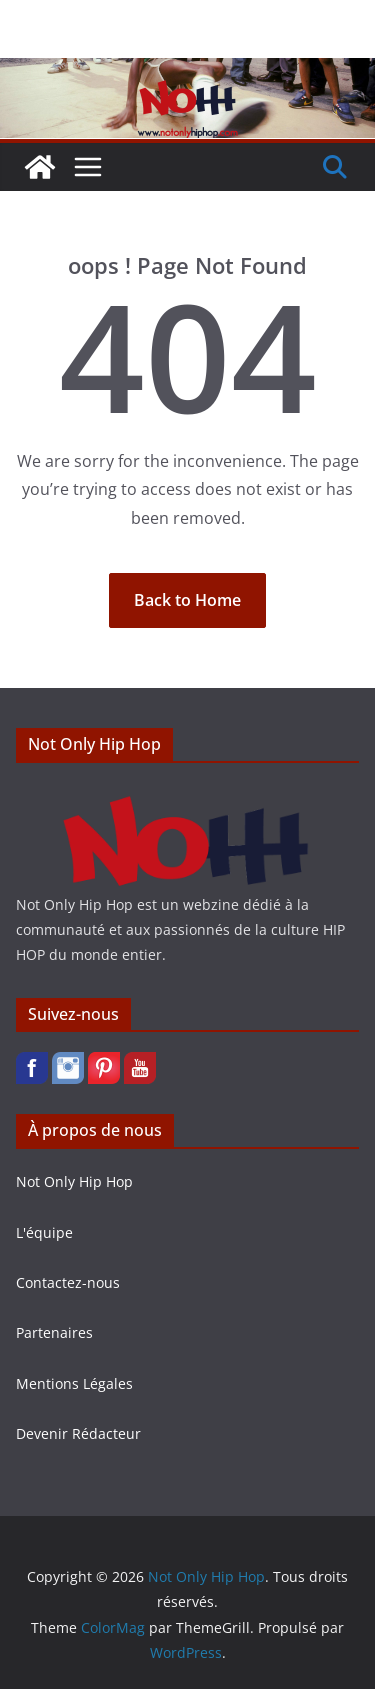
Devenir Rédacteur (78, 1433)
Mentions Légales (74, 1383)
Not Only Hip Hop (74, 1181)
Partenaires (54, 1332)
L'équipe (44, 1232)
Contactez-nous (68, 1282)
